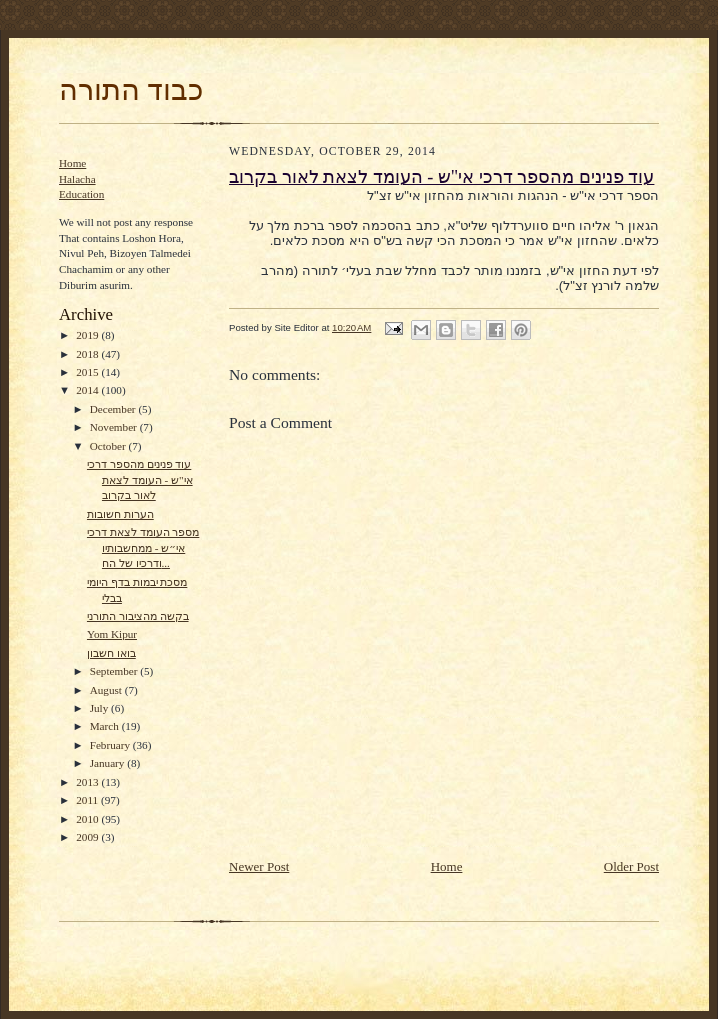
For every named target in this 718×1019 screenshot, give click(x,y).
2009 (88, 837)
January (109, 763)
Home (72, 163)
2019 (88, 335)
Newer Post (259, 866)
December (114, 409)
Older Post (631, 866)
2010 (88, 819)
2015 (88, 372)
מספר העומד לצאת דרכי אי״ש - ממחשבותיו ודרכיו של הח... (143, 547)
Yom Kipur (112, 634)
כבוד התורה (131, 90)
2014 (88, 390)
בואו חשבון (111, 653)
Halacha (77, 179)
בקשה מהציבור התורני (138, 616)
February (111, 745)
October (109, 446)
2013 (88, 782)
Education (81, 194)
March (106, 726)
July (100, 708)
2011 (88, 800)
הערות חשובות (120, 514)
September (115, 671)
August (107, 690)
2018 (88, 354)
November (115, 427)
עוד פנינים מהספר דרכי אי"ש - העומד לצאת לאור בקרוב (140, 479)
